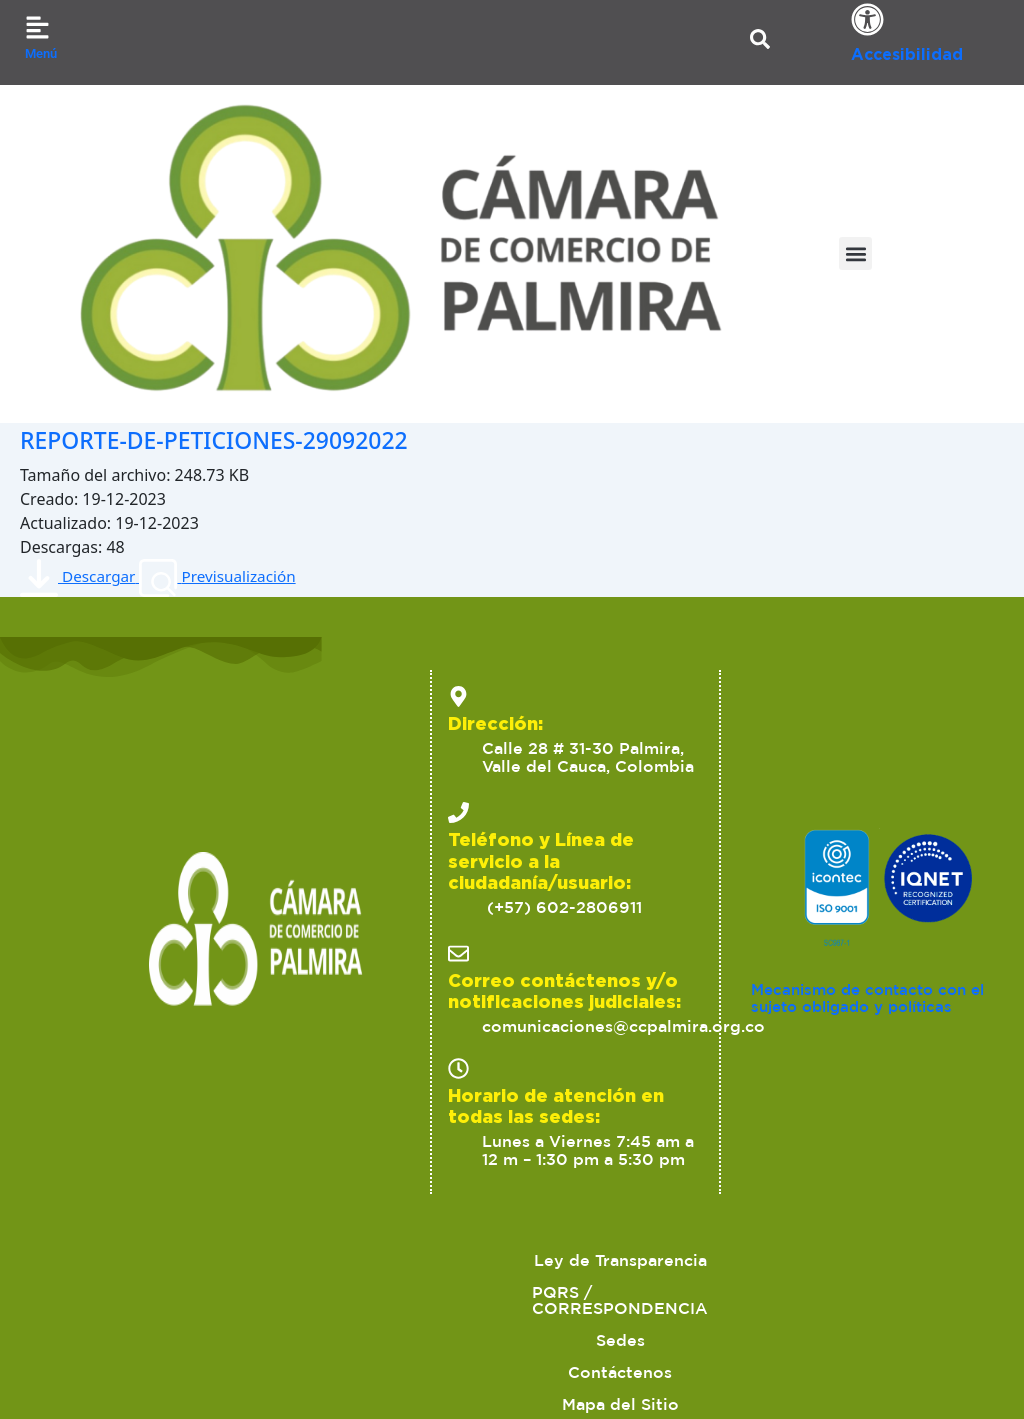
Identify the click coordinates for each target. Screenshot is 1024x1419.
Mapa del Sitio (875, 1260)
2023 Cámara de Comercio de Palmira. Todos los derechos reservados (219, 1369)
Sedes (608, 1260)
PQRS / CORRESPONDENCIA (423, 1260)
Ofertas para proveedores (565, 1292)
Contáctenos (725, 1260)
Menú (41, 53)
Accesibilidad (907, 54)
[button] (855, 253)
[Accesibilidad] (867, 19)
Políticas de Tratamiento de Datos (280, 1292)
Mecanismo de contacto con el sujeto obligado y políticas (876, 998)
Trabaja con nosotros (797, 1292)
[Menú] (37, 27)
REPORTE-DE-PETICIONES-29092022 (247, 438)
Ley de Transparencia (176, 1260)
